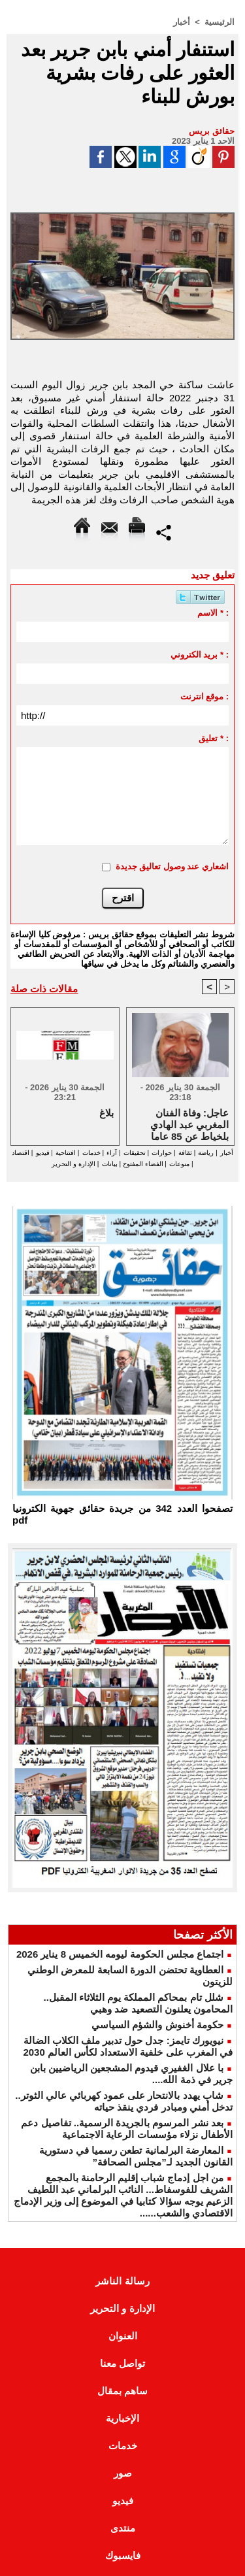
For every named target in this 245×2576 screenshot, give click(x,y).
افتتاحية (66, 1152)
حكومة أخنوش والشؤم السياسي (157, 2024)
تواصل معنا (122, 2363)
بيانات (110, 1163)
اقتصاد (20, 1152)
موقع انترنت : (204, 696)
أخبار (181, 22)
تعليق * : (214, 738)
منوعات (179, 1163)
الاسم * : (213, 613)
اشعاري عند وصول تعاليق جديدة (172, 866)
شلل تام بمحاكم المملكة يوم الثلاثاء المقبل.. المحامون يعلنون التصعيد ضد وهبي (138, 2003)
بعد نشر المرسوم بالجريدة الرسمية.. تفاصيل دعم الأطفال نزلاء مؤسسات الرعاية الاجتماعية (127, 2128)
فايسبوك (122, 2555)
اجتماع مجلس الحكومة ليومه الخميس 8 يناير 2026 (119, 1954)
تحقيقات (134, 1152)
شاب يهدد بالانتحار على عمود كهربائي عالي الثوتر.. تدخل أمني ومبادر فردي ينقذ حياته (124, 2101)
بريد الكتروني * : (200, 655)
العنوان (122, 2335)
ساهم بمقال (122, 2390)
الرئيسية (219, 22)
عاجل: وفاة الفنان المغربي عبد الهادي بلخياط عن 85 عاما (189, 1123)
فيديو (43, 1152)
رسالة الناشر (122, 2280)
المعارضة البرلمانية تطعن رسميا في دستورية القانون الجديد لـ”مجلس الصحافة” (136, 2156)
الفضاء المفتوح (142, 1163)
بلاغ (106, 1112)
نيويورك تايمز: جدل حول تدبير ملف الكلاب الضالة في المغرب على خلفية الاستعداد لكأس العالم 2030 (128, 2046)
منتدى (122, 2528)
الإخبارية (122, 2418)
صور (123, 2473)
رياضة (206, 1152)
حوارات (162, 1152)
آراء (111, 1152)
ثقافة (185, 1152)
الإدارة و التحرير (73, 1163)
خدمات (91, 1152)
